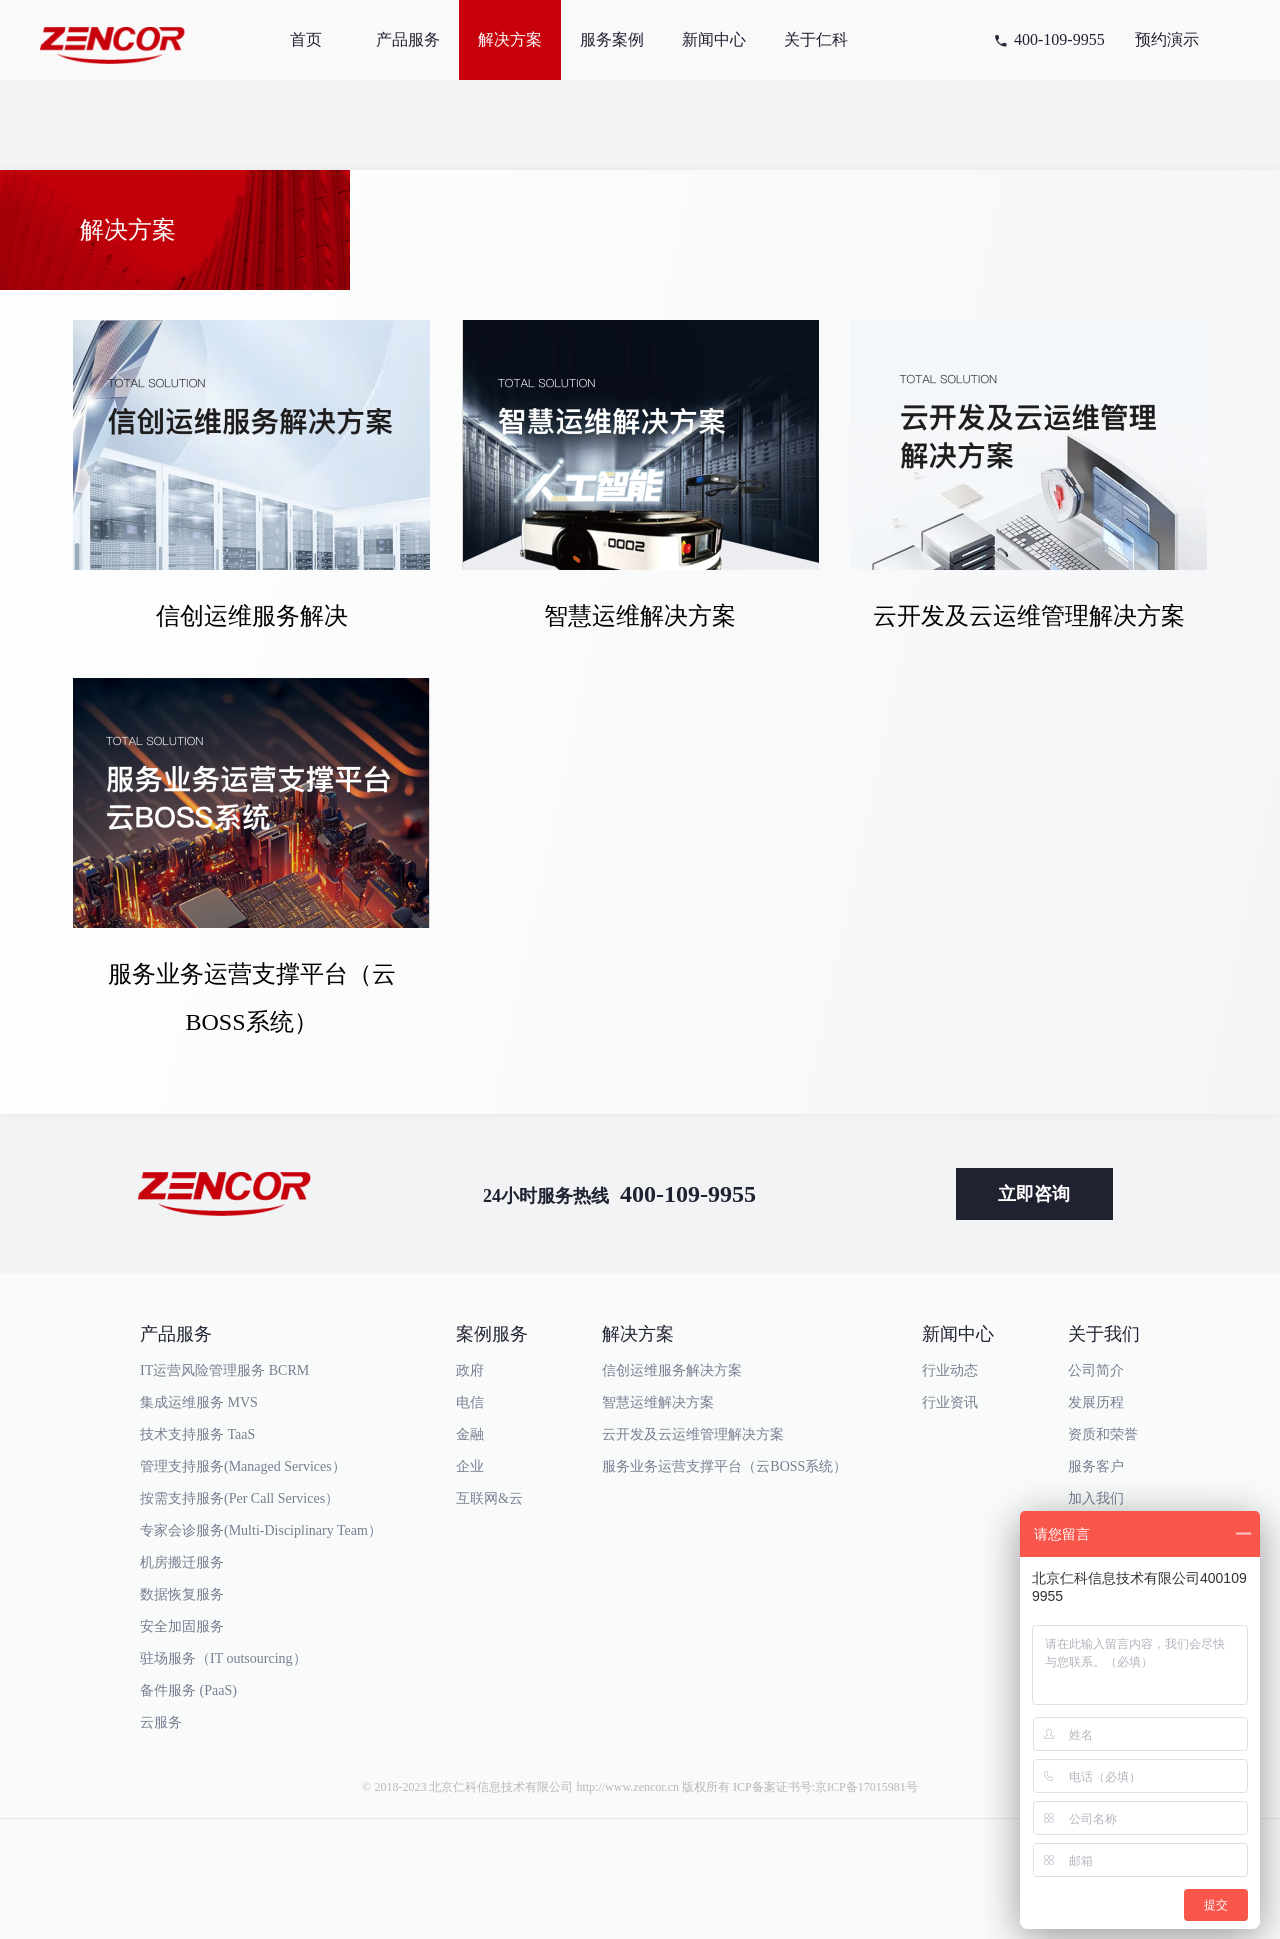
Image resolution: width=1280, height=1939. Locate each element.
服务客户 (1096, 1466)
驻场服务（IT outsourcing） (223, 1658)
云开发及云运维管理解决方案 (693, 1434)
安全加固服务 (182, 1626)
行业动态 (950, 1370)
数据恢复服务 (182, 1594)
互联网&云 (489, 1498)
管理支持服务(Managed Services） (243, 1466)
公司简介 (1096, 1370)
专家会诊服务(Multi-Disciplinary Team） (261, 1530)
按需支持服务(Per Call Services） (239, 1498)
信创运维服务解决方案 (672, 1370)
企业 (470, 1466)
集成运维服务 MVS (199, 1402)
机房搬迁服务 (182, 1562)
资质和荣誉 (1103, 1434)
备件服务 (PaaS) (188, 1690)
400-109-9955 (1059, 39)
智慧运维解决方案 (658, 1402)
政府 (470, 1370)
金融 (470, 1434)
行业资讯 (950, 1402)
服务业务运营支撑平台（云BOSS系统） (724, 1466)
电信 (470, 1402)
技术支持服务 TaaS (197, 1434)
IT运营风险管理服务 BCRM (224, 1370)
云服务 (161, 1722)
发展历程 (1096, 1402)
